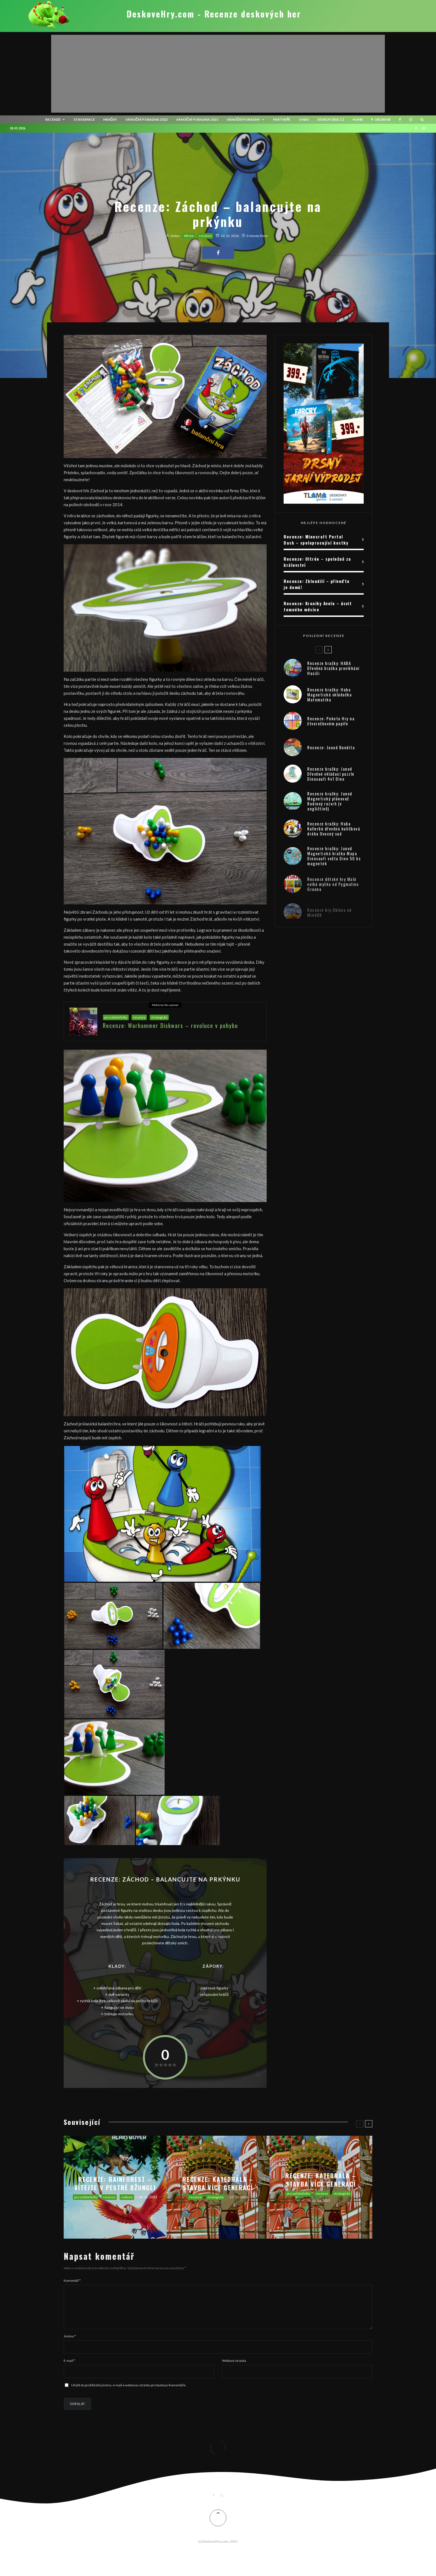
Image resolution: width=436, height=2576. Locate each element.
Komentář (72, 2280)
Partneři (281, 119)
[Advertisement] (218, 74)
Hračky (110, 119)
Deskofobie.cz (330, 119)
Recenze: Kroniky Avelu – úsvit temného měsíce (318, 606)
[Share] (218, 252)
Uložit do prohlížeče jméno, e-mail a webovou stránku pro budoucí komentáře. (128, 2392)
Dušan (173, 236)
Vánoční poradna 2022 (146, 119)
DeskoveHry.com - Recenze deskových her (214, 14)
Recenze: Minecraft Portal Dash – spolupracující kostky (316, 539)
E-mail (69, 2367)
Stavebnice (84, 119)
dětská (189, 236)
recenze (53, 119)
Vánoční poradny (243, 119)
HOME (358, 119)
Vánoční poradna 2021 (197, 119)
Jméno (70, 2343)
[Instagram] (410, 119)
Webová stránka (234, 2367)
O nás (304, 119)
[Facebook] (400, 119)
